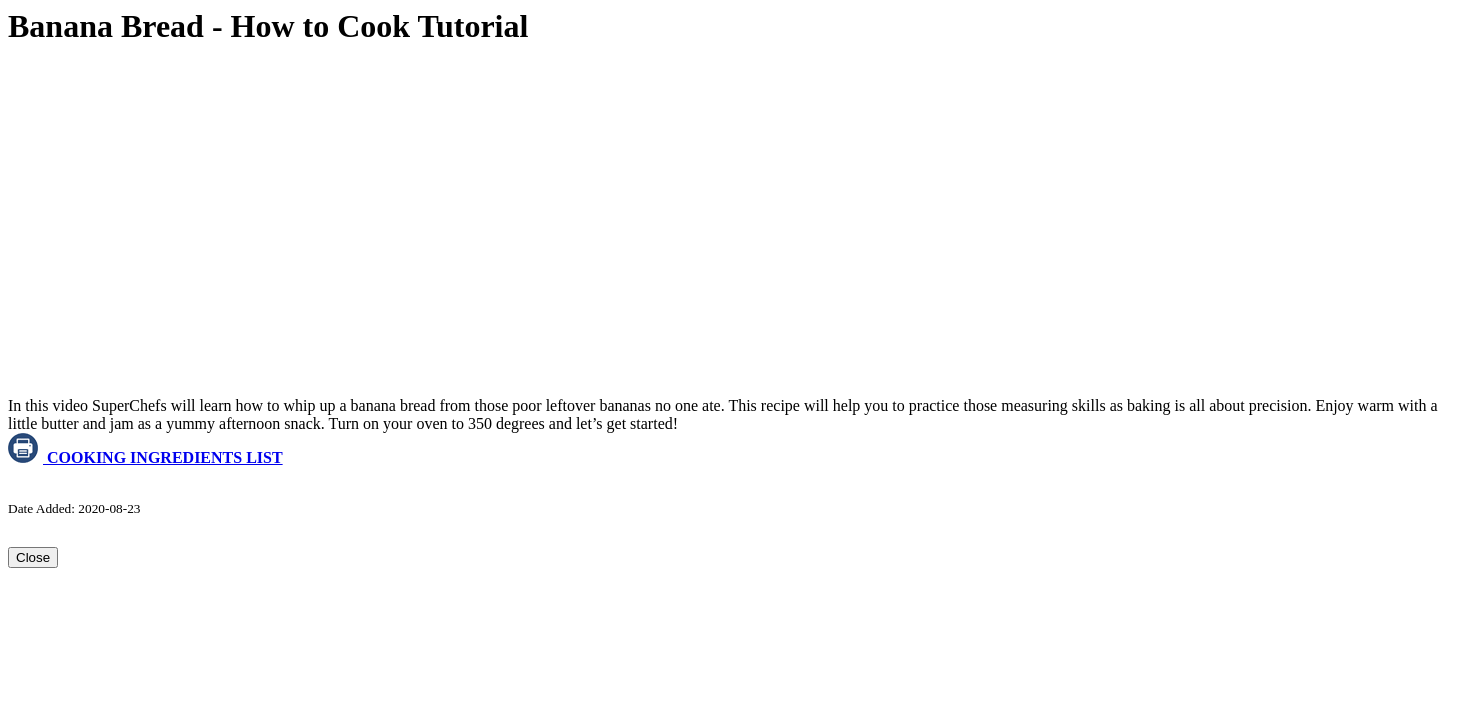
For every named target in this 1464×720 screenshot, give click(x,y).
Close (33, 557)
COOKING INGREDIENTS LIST (145, 457)
